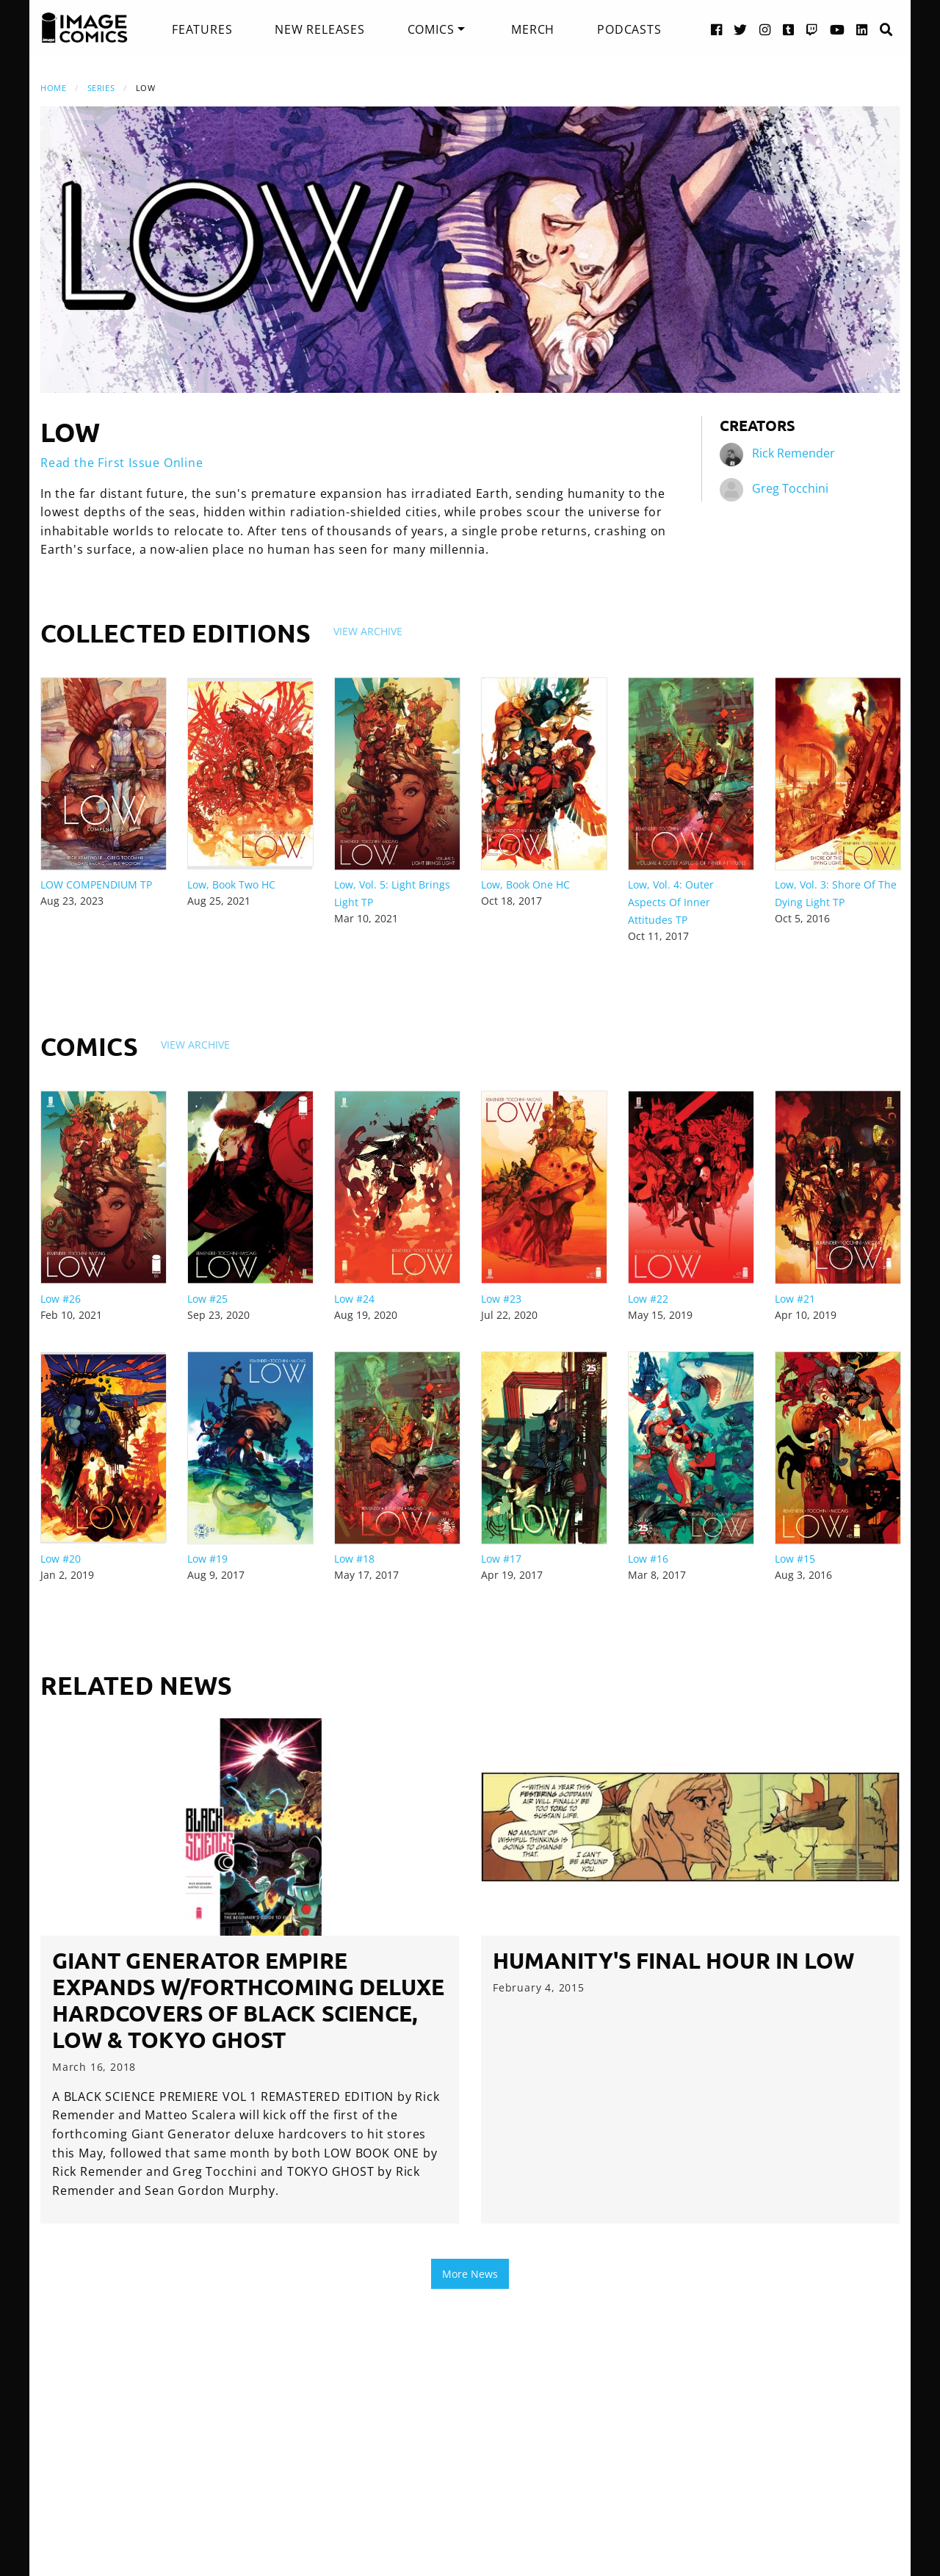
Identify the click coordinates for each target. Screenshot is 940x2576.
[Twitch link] (812, 29)
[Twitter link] (741, 29)
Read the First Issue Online (121, 463)
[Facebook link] (717, 29)
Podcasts (629, 29)
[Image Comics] (84, 28)
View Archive (367, 631)
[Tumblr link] (789, 29)
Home (53, 87)
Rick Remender (793, 453)
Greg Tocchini (790, 488)
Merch (532, 29)
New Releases (320, 29)
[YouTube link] (837, 29)
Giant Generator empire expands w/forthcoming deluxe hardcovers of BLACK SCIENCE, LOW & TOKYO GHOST (248, 2000)
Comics (431, 29)
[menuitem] (202, 29)
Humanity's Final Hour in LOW (673, 1960)
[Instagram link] (765, 29)
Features (202, 29)
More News (470, 2274)
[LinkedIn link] (862, 29)
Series (101, 87)
